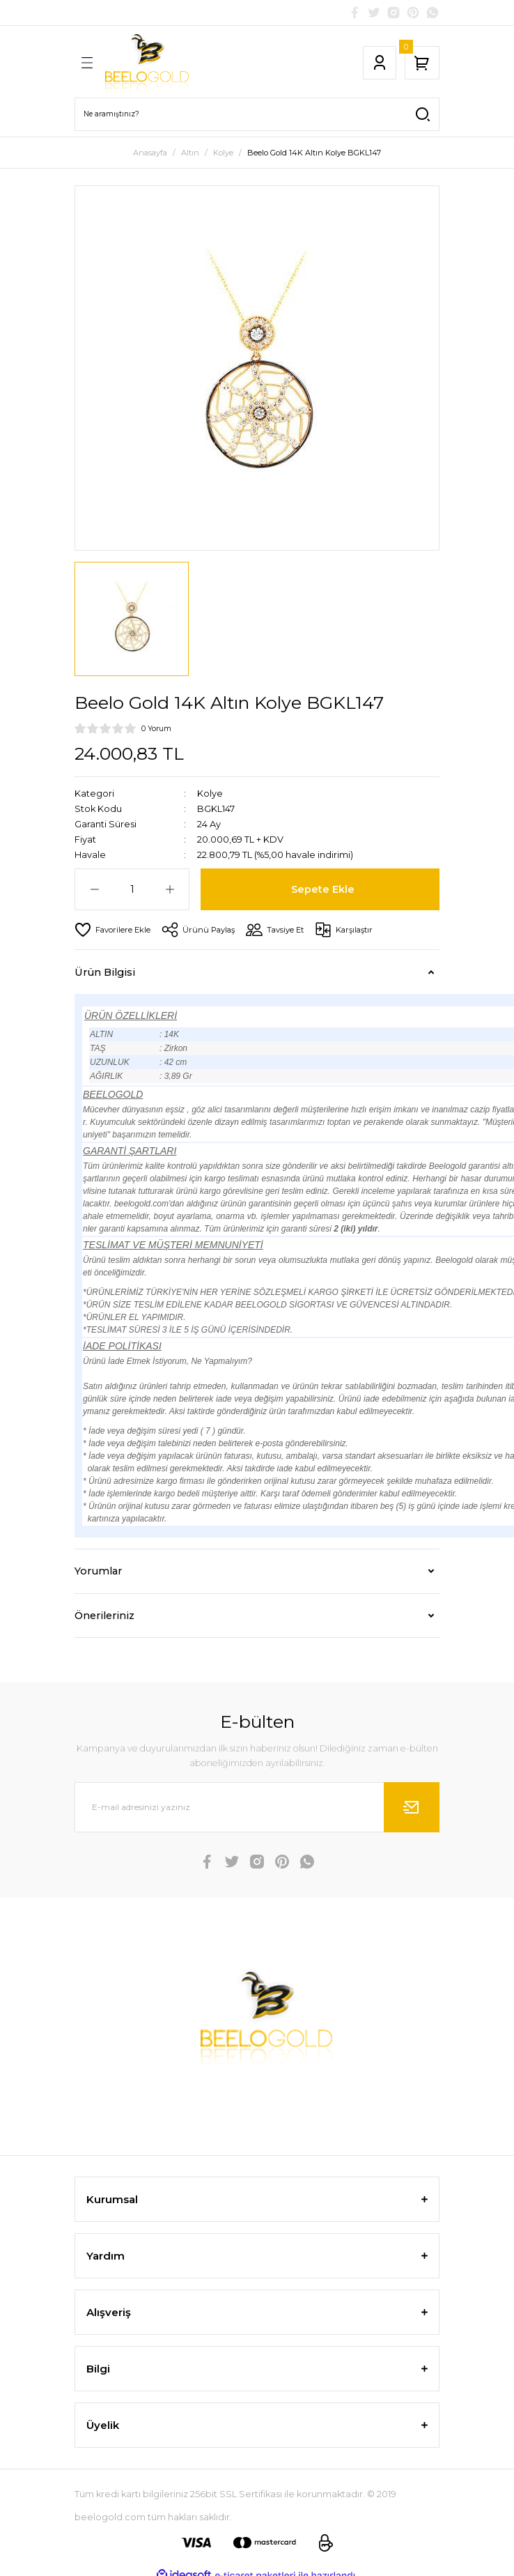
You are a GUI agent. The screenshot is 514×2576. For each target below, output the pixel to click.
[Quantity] (132, 889)
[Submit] (411, 1807)
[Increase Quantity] (169, 889)
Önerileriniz (104, 1615)
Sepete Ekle (323, 889)
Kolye (210, 793)
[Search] (257, 114)
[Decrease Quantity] (94, 889)
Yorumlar (98, 1571)
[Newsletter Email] (257, 1807)
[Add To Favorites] (112, 929)
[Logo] (147, 62)
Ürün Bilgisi (105, 972)
